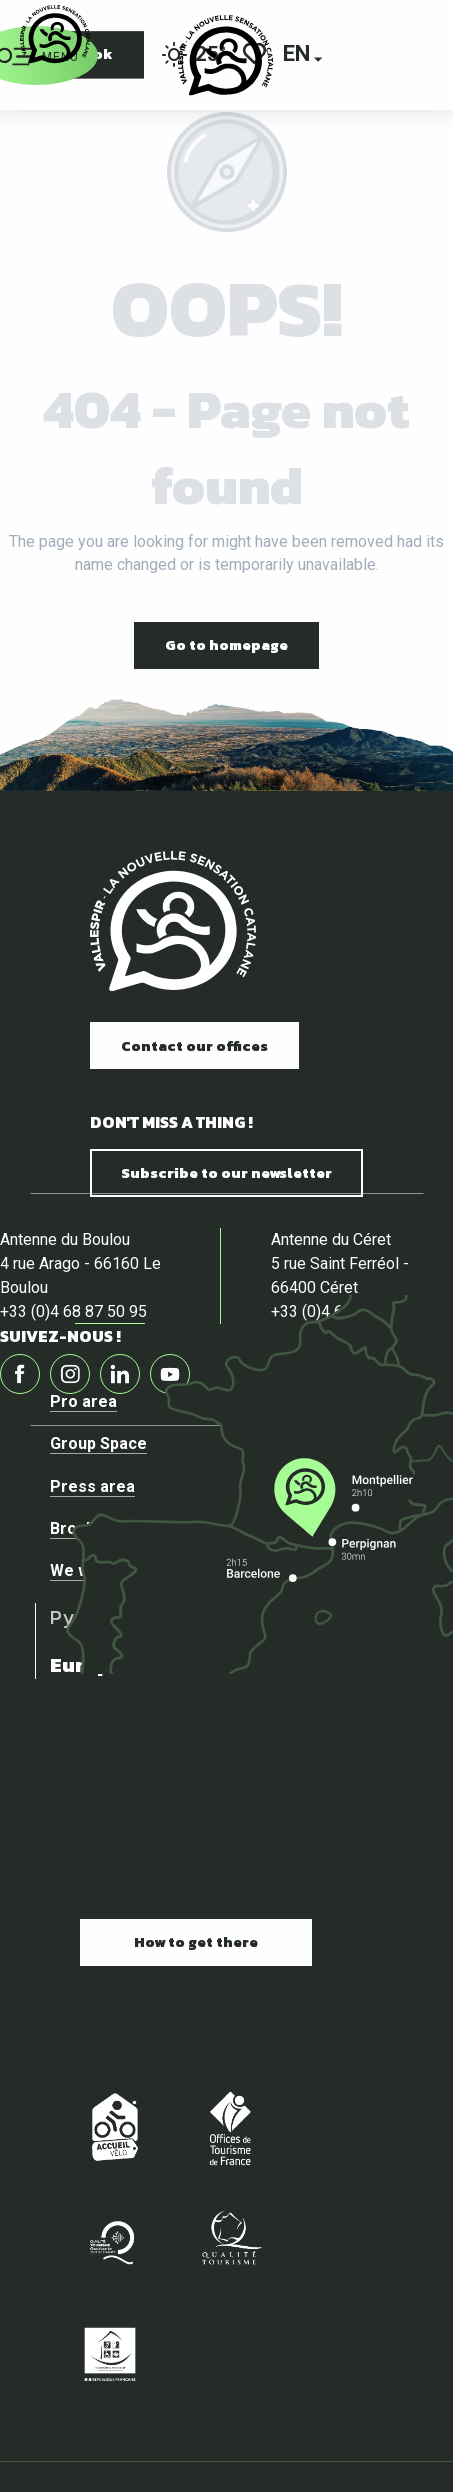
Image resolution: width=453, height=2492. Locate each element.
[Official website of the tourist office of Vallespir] (55, 34)
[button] (298, 55)
